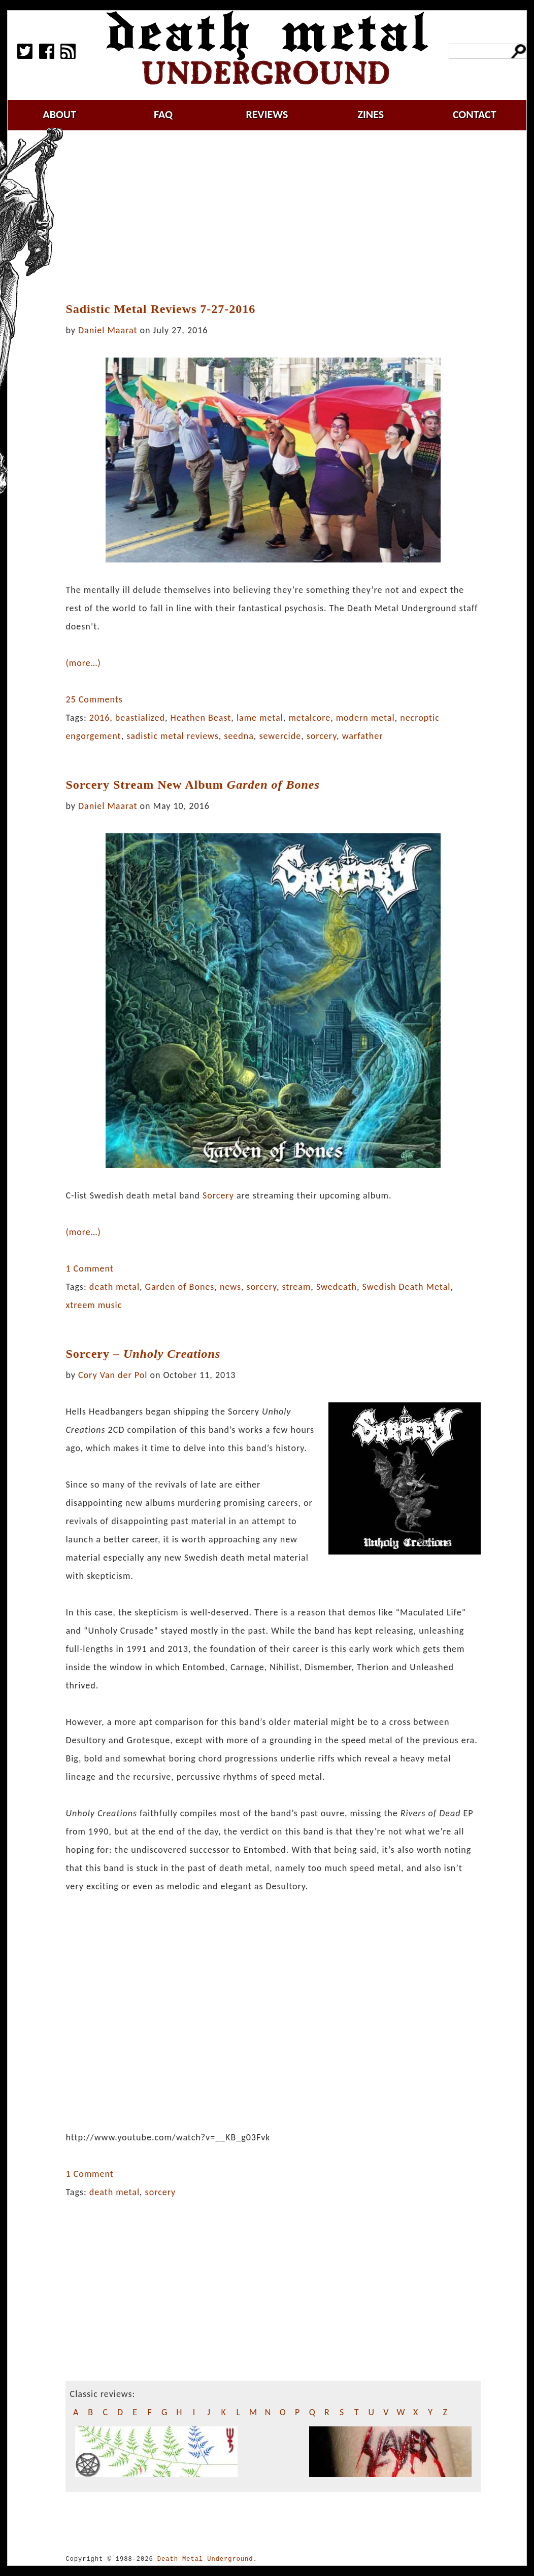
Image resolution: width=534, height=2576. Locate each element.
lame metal (260, 717)
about (59, 114)
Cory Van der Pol (112, 1375)
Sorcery (218, 1195)
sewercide (280, 736)
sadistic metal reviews (172, 736)
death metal (114, 1286)
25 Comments (93, 699)
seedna (239, 736)
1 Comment (89, 1268)
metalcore (309, 717)
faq (163, 114)
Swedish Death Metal (406, 1286)
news (230, 1286)
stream (296, 1286)
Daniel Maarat (107, 330)
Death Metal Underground (205, 2559)
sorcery (322, 736)
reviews (267, 114)
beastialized (140, 717)
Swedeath (336, 1286)
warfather (362, 736)
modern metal (365, 717)
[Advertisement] (279, 217)
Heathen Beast (200, 717)
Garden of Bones (180, 1286)
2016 (99, 717)
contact (474, 114)
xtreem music (93, 1305)
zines (370, 114)
